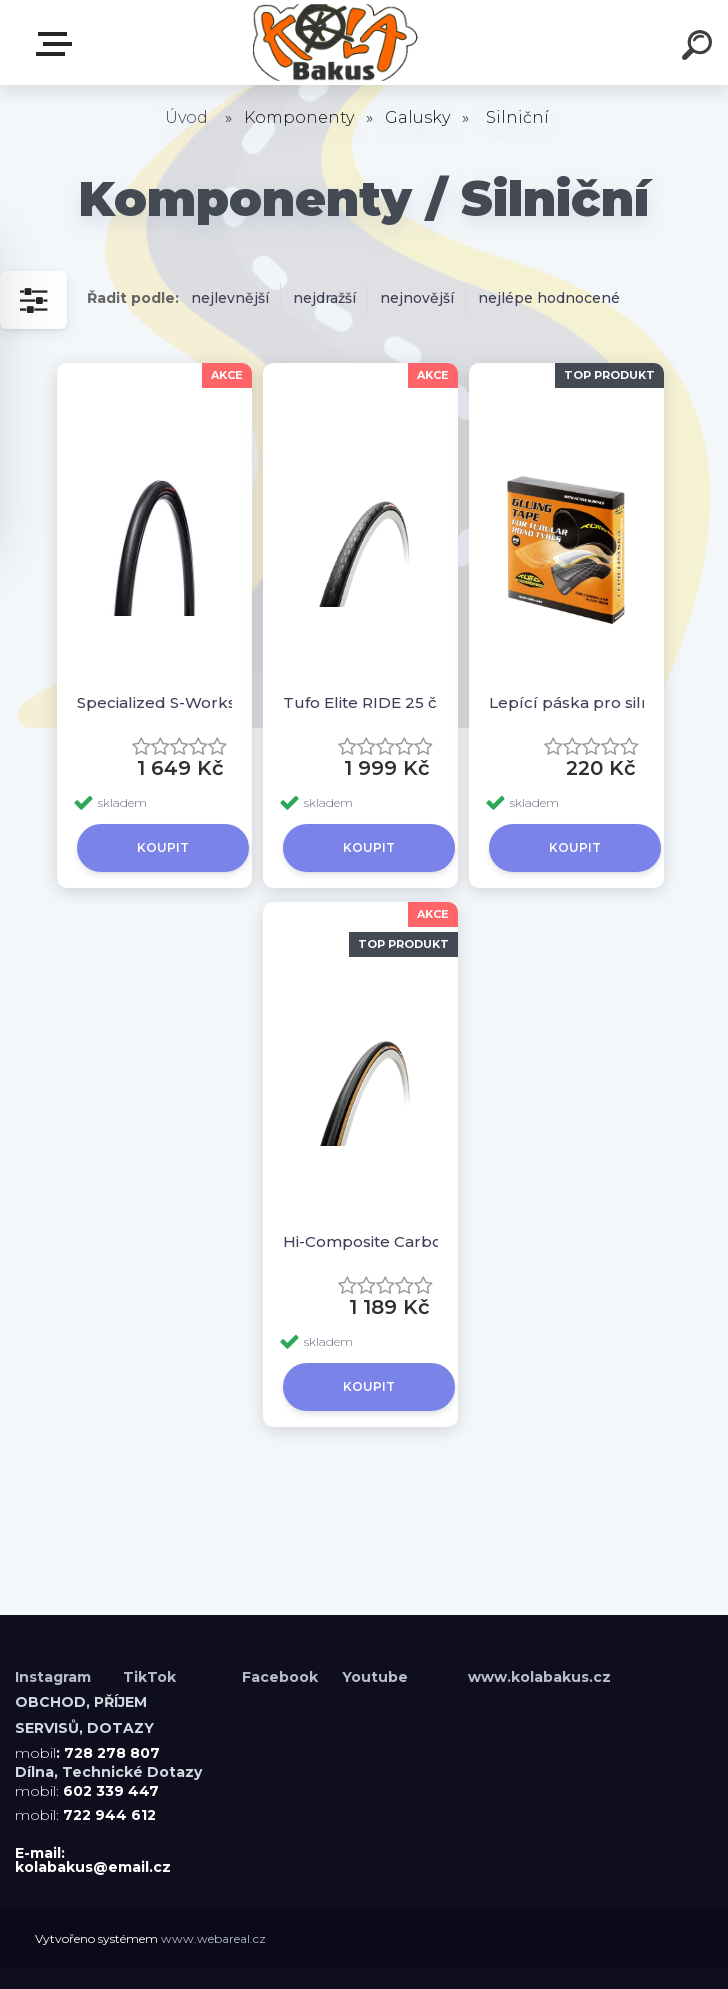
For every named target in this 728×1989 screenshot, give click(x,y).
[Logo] (334, 42)
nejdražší (324, 298)
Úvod (186, 117)
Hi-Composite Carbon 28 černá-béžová (369, 1241)
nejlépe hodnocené (549, 298)
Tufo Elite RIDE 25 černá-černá (369, 702)
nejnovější (417, 298)
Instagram (55, 1677)
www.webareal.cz (213, 1938)
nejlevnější (230, 298)
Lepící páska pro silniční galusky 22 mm (575, 702)
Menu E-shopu (58, 44)
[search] (700, 48)
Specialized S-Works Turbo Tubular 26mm (163, 702)
